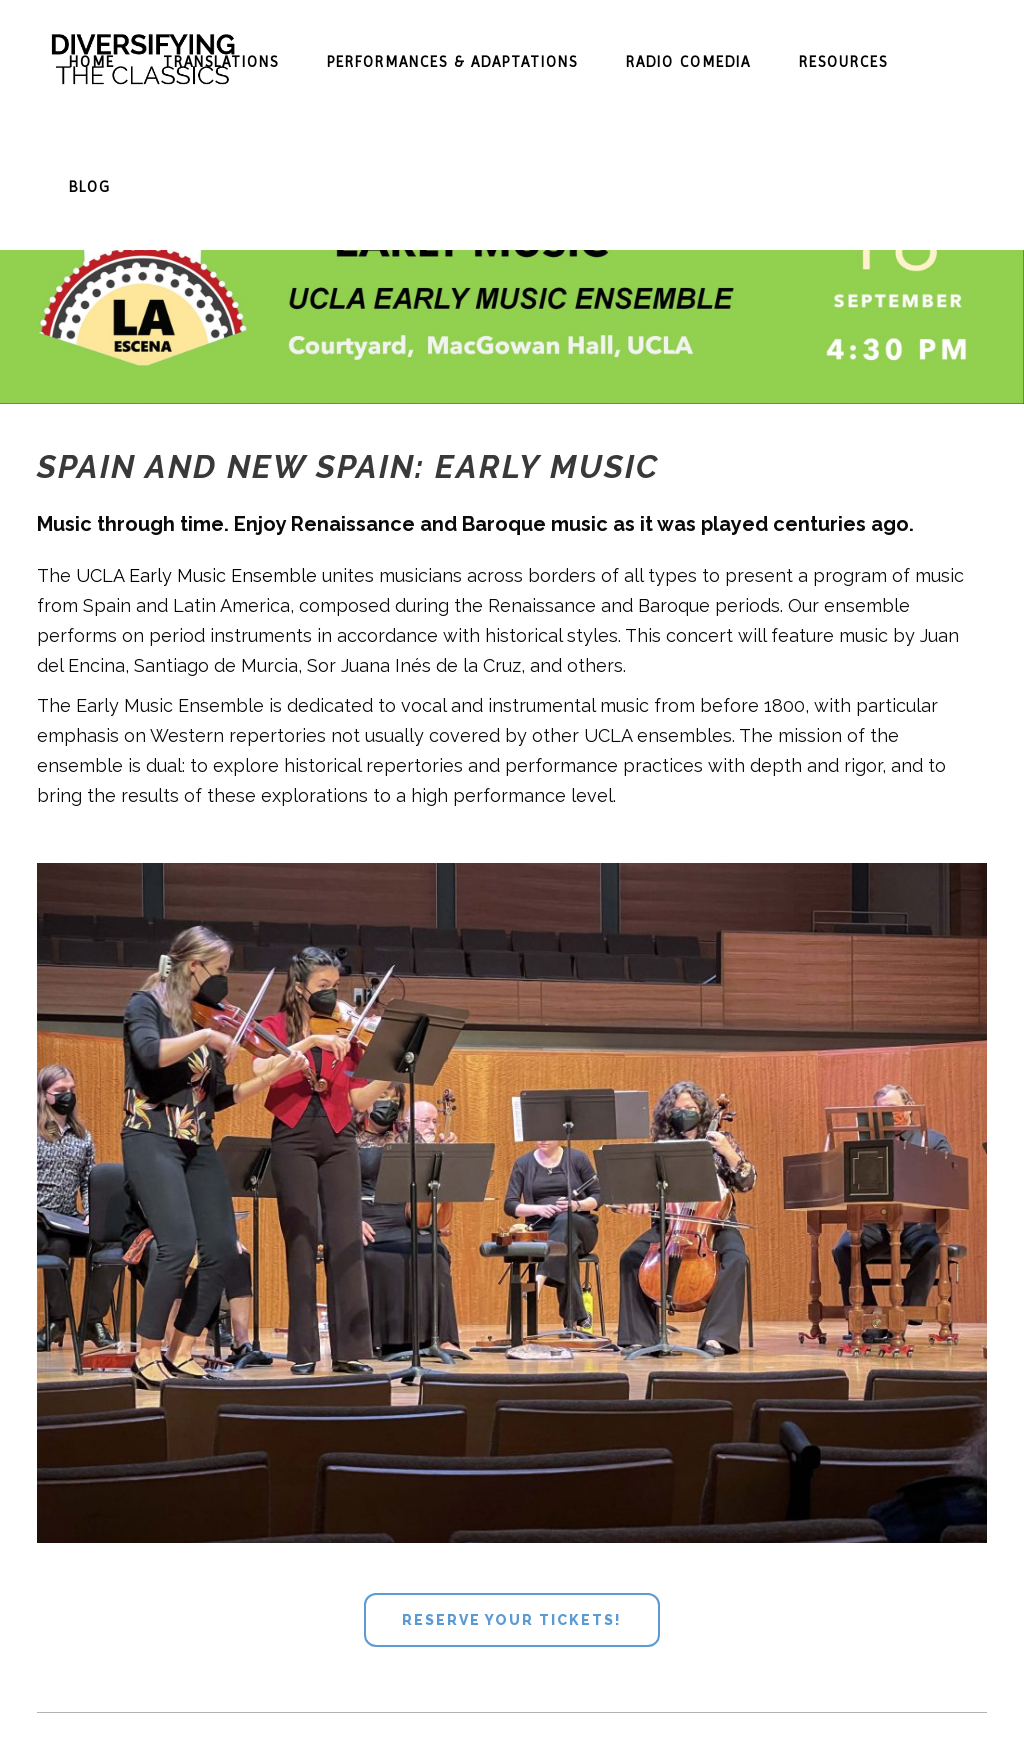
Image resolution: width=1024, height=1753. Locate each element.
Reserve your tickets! (512, 1620)
